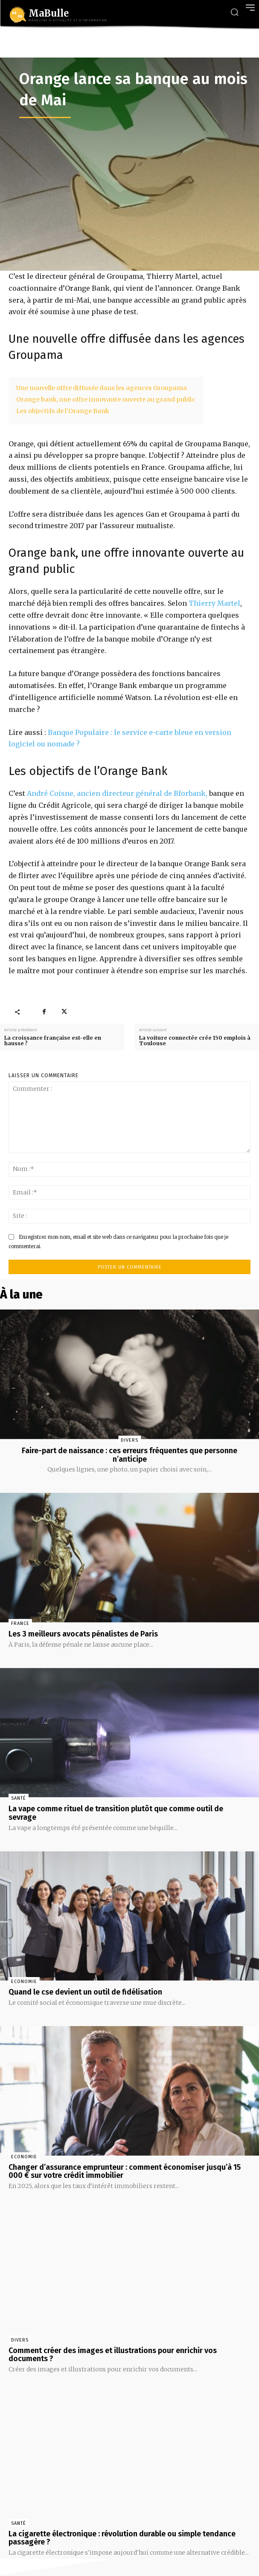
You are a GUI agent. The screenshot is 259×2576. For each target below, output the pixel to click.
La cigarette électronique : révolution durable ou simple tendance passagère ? (122, 2538)
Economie (24, 1981)
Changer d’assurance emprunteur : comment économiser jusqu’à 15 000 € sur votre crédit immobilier (125, 2171)
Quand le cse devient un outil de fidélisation (85, 1992)
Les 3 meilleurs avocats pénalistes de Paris (83, 1634)
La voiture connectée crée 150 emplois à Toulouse (194, 1040)
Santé (18, 1798)
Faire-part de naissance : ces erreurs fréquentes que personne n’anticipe (129, 1455)
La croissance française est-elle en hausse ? (52, 1040)
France (20, 1623)
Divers (129, 1440)
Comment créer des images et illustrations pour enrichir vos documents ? (113, 2355)
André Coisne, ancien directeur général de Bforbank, (117, 793)
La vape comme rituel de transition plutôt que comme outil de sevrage (116, 1813)
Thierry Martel (214, 603)
